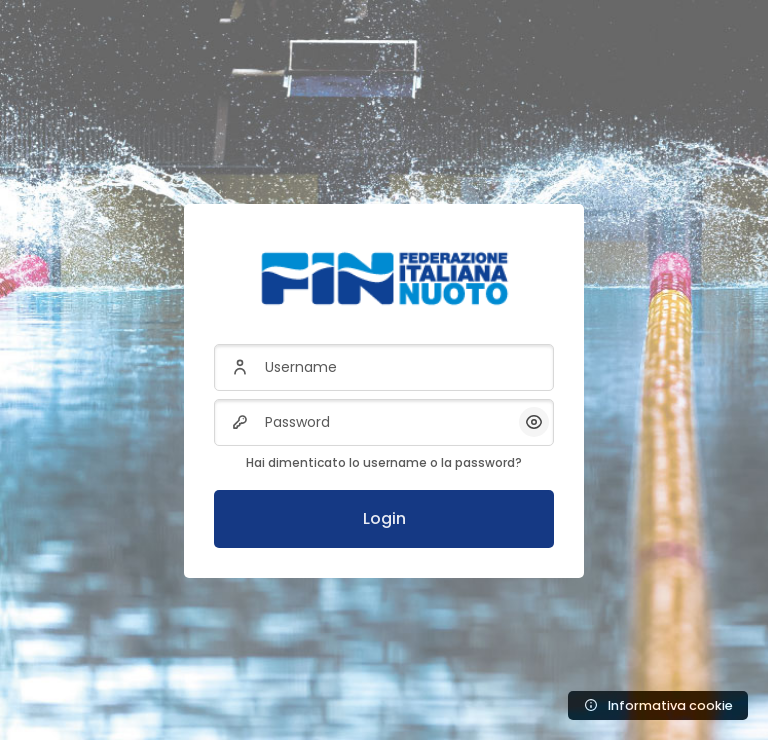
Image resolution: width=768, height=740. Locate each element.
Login (384, 518)
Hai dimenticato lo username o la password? (384, 462)
